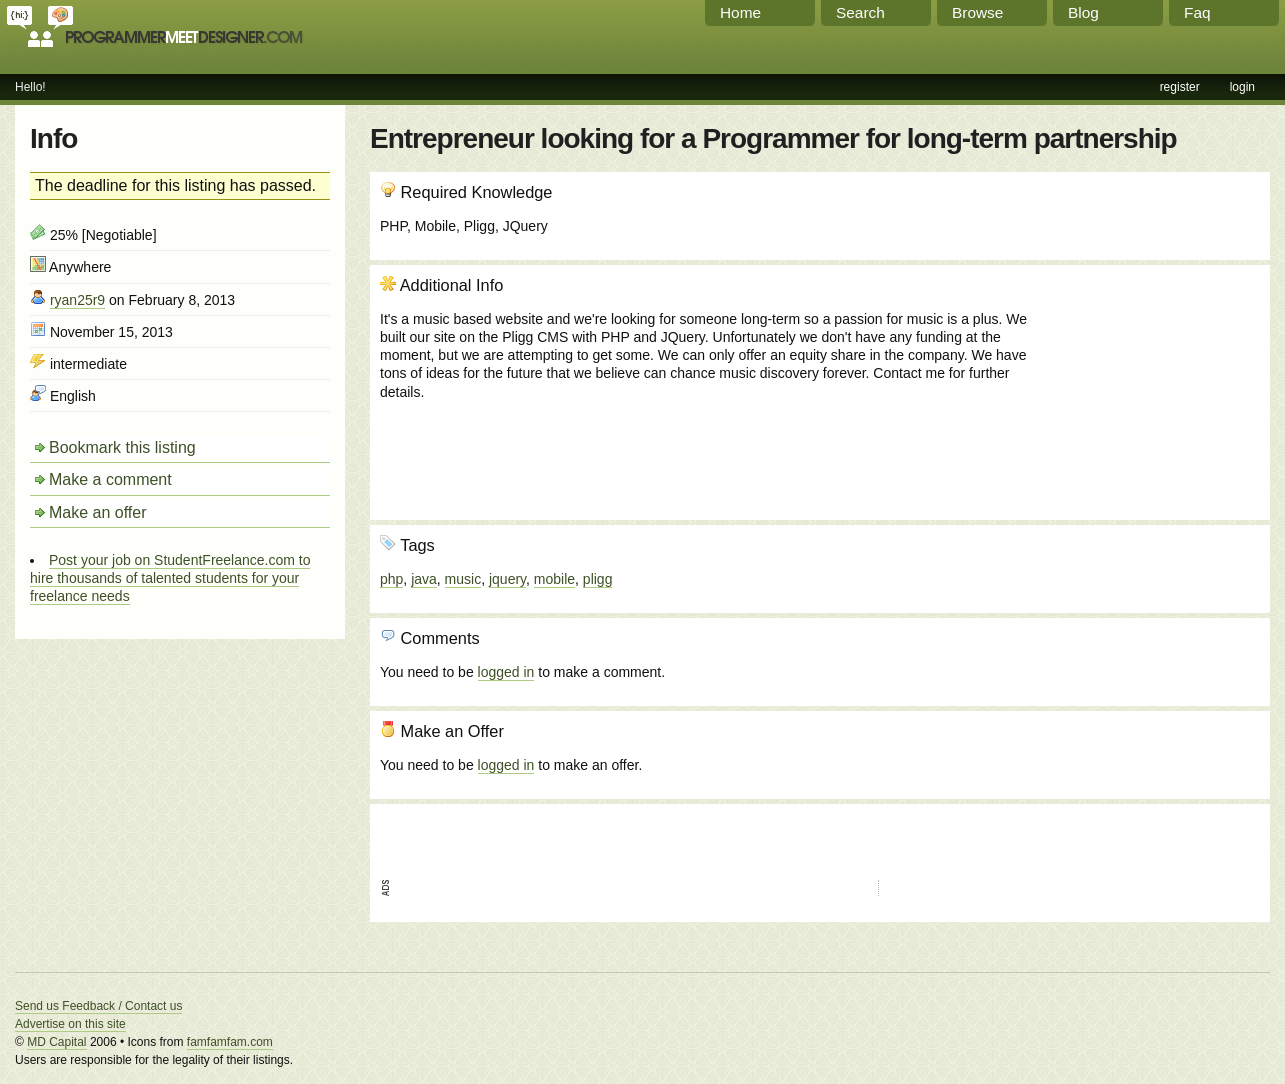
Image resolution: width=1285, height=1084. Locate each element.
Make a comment (110, 479)
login (1242, 87)
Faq (1197, 12)
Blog (1083, 12)
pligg (598, 579)
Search (860, 12)
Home (740, 12)
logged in (506, 672)
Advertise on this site (70, 1024)
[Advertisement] (1152, 383)
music (463, 579)
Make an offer (98, 512)
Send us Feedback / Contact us (98, 1006)
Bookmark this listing (122, 447)
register (1180, 87)
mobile (554, 579)
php (391, 579)
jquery (507, 579)
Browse (977, 12)
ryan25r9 (77, 300)
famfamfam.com (230, 1042)
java (424, 579)
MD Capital (56, 1042)
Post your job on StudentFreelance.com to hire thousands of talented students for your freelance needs (170, 578)
